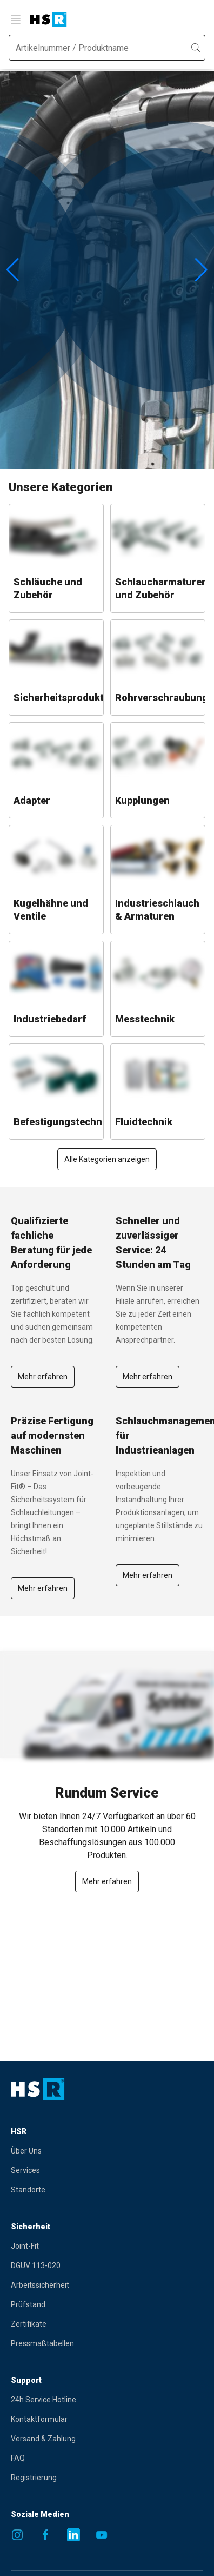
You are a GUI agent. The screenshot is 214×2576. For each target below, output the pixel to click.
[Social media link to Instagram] (17, 2534)
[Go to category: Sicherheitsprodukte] (56, 667)
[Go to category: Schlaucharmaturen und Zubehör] (157, 558)
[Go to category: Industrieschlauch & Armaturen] (157, 879)
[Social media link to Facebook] (45, 2534)
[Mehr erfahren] (107, 1881)
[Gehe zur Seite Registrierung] (93, 2477)
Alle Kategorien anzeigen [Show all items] (107, 1159)
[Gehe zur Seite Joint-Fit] (93, 2246)
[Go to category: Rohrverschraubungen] (157, 667)
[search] (195, 47)
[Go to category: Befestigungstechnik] (56, 1091)
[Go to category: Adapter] (56, 770)
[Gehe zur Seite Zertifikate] (93, 2324)
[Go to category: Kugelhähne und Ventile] (56, 879)
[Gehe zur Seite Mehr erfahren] (43, 1376)
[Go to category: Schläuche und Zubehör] (56, 558)
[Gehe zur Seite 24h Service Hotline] (93, 2399)
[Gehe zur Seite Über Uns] (93, 2150)
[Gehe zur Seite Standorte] (93, 2189)
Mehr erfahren (43, 1376)
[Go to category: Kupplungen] (157, 770)
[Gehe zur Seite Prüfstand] (93, 2304)
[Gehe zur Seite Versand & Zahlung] (93, 2438)
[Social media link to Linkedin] (73, 2534)
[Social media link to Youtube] (101, 2534)
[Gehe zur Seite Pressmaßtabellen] (93, 2343)
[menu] (17, 19)
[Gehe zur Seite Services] (93, 2170)
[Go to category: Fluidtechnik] (157, 1091)
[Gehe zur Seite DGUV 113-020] (93, 2265)
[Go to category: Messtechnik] (157, 989)
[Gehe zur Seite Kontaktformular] (93, 2419)
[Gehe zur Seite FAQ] (93, 2458)
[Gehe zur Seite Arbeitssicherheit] (93, 2285)
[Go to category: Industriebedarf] (56, 989)
